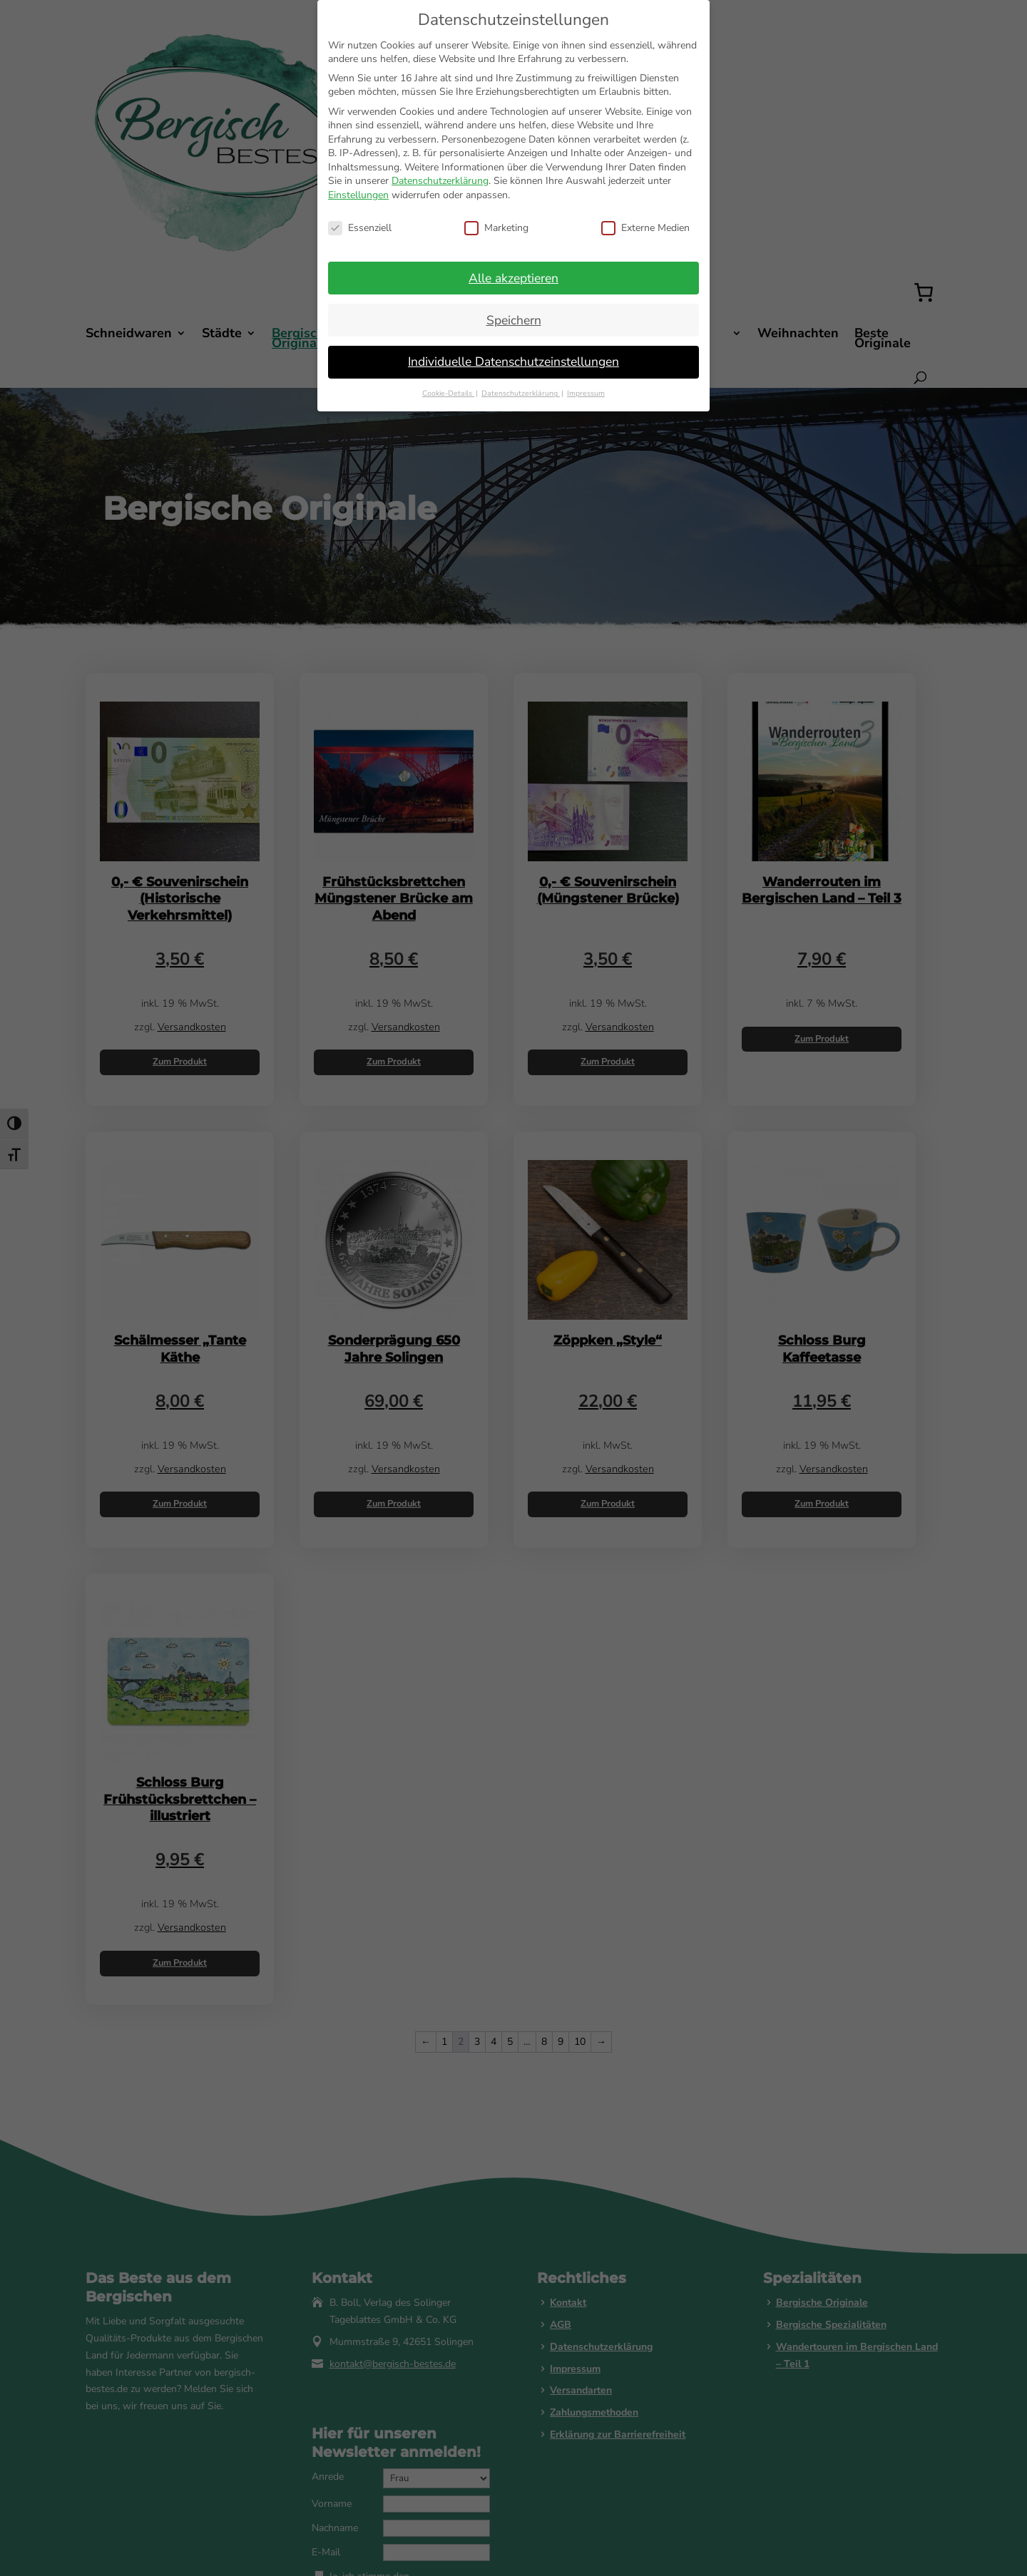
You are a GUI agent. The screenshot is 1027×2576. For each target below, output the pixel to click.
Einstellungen (358, 195)
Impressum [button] (586, 393)
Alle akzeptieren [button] (513, 278)
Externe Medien (645, 228)
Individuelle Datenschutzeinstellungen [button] (513, 361)
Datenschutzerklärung (440, 181)
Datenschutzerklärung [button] (520, 393)
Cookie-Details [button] (448, 393)
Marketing (496, 228)
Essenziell (360, 228)
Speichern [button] (513, 320)
